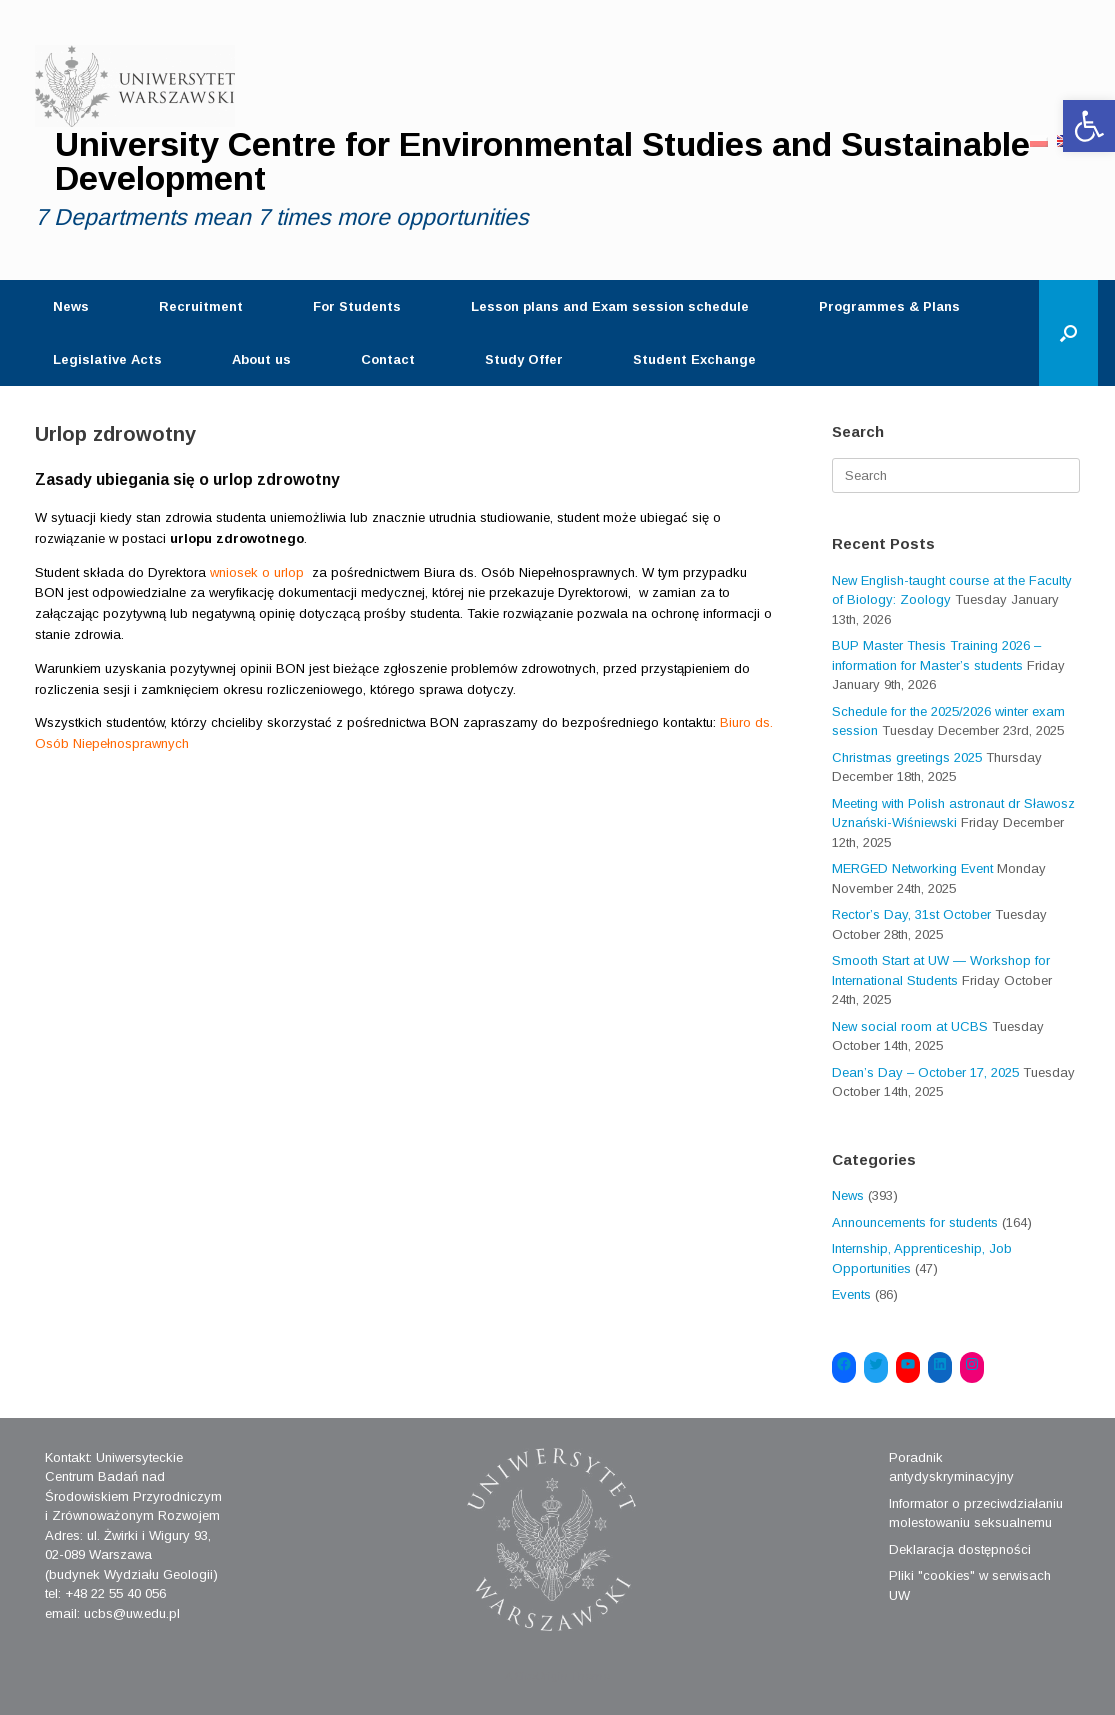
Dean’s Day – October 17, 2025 (925, 1072)
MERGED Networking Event (912, 868)
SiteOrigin (541, 1676)
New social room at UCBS (910, 1026)
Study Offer (524, 359)
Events (851, 1294)
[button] (1089, 126)
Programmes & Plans (889, 306)
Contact (388, 359)
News (71, 306)
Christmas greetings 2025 (907, 757)
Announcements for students (915, 1222)
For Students (357, 306)
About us (261, 359)
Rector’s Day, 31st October (911, 914)
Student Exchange (694, 359)
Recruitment (201, 306)
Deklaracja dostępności (960, 1549)
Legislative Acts (107, 359)
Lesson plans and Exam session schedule (610, 306)
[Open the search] (1068, 333)
